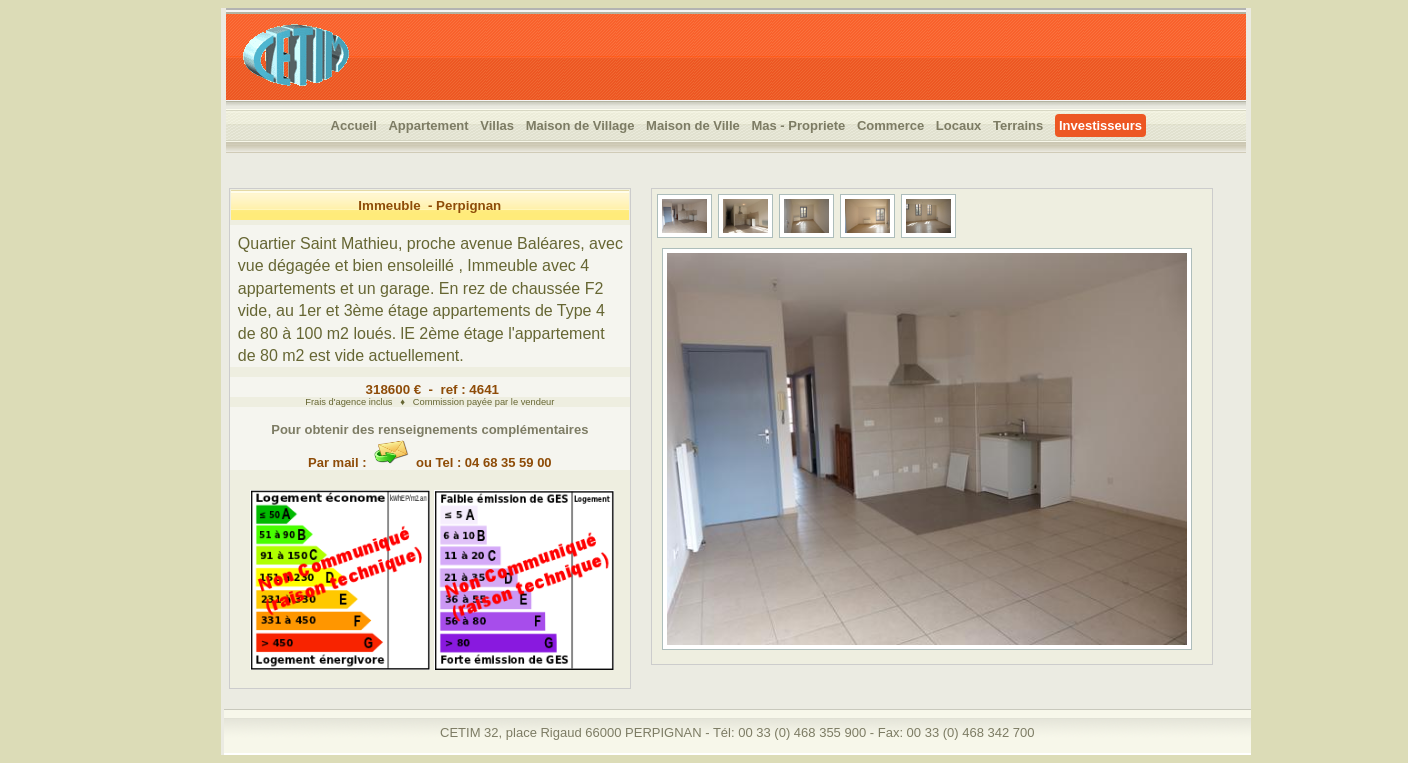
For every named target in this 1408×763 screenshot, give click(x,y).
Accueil (354, 125)
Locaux (959, 125)
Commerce (890, 125)
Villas (497, 125)
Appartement (428, 125)
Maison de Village (580, 125)
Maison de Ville (693, 125)
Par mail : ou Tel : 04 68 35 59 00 (430, 455)
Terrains (1018, 125)
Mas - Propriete (798, 125)
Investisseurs (1100, 125)
